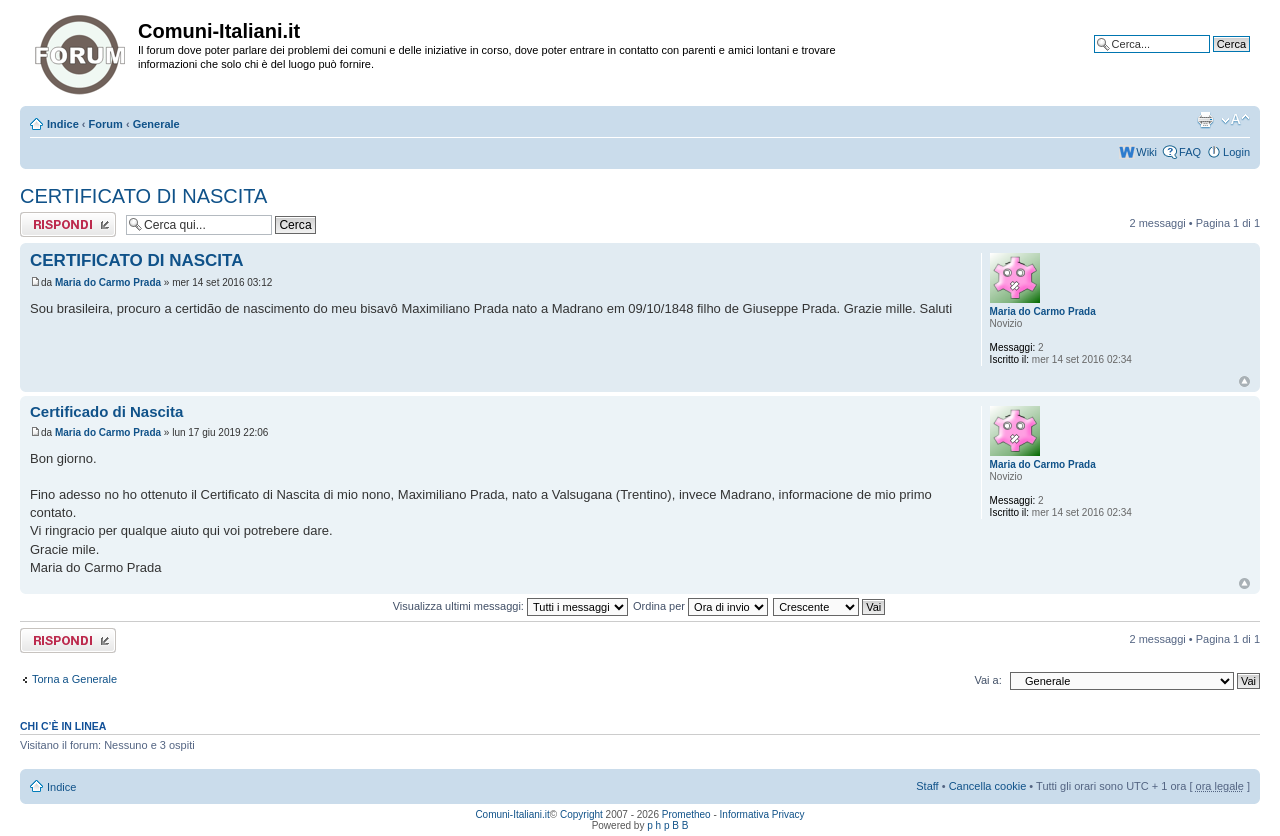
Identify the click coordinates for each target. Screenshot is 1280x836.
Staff (927, 786)
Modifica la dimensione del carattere (1235, 120)
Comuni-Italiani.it (512, 814)
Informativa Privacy (762, 814)
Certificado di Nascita (106, 411)
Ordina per (700, 606)
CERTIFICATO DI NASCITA (143, 196)
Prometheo (686, 814)
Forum (106, 124)
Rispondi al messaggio (68, 224)
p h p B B (667, 825)
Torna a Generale (74, 679)
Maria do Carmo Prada (108, 282)
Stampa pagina (1205, 120)
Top (1244, 381)
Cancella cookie (988, 786)
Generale (156, 124)
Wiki (1146, 152)
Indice (63, 124)
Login (1236, 152)
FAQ (1190, 152)
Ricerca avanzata (1207, 59)
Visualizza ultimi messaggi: (510, 606)
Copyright (581, 814)
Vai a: (987, 680)
